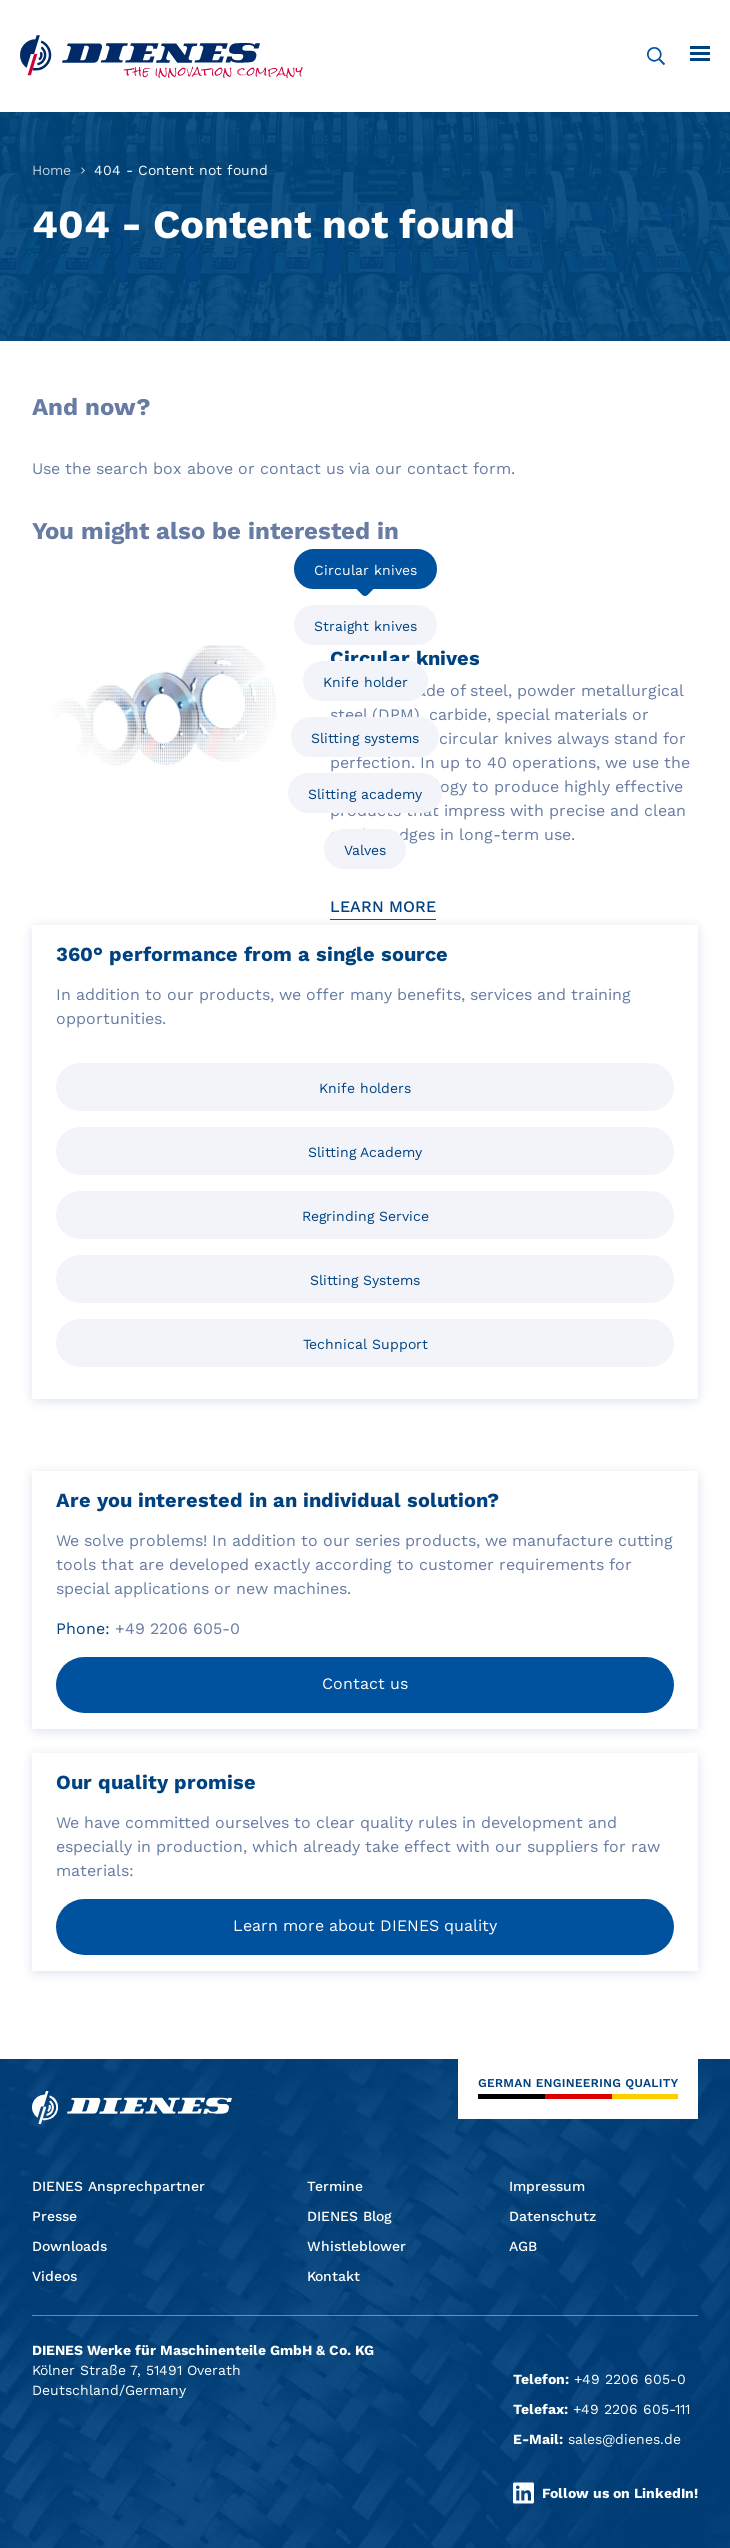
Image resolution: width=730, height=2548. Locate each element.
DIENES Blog (349, 2216)
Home (51, 170)
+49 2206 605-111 (631, 2409)
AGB (523, 2246)
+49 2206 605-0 (630, 2379)
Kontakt (333, 2276)
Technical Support (365, 1344)
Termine (335, 2186)
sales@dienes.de (624, 2439)
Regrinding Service (365, 1216)
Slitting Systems (365, 1280)
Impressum (547, 2186)
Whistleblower (356, 2246)
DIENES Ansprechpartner (118, 2186)
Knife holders (365, 1088)
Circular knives (365, 570)
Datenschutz (552, 2216)
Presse (54, 2216)
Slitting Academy (365, 1152)
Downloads (69, 2246)
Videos (54, 2276)
